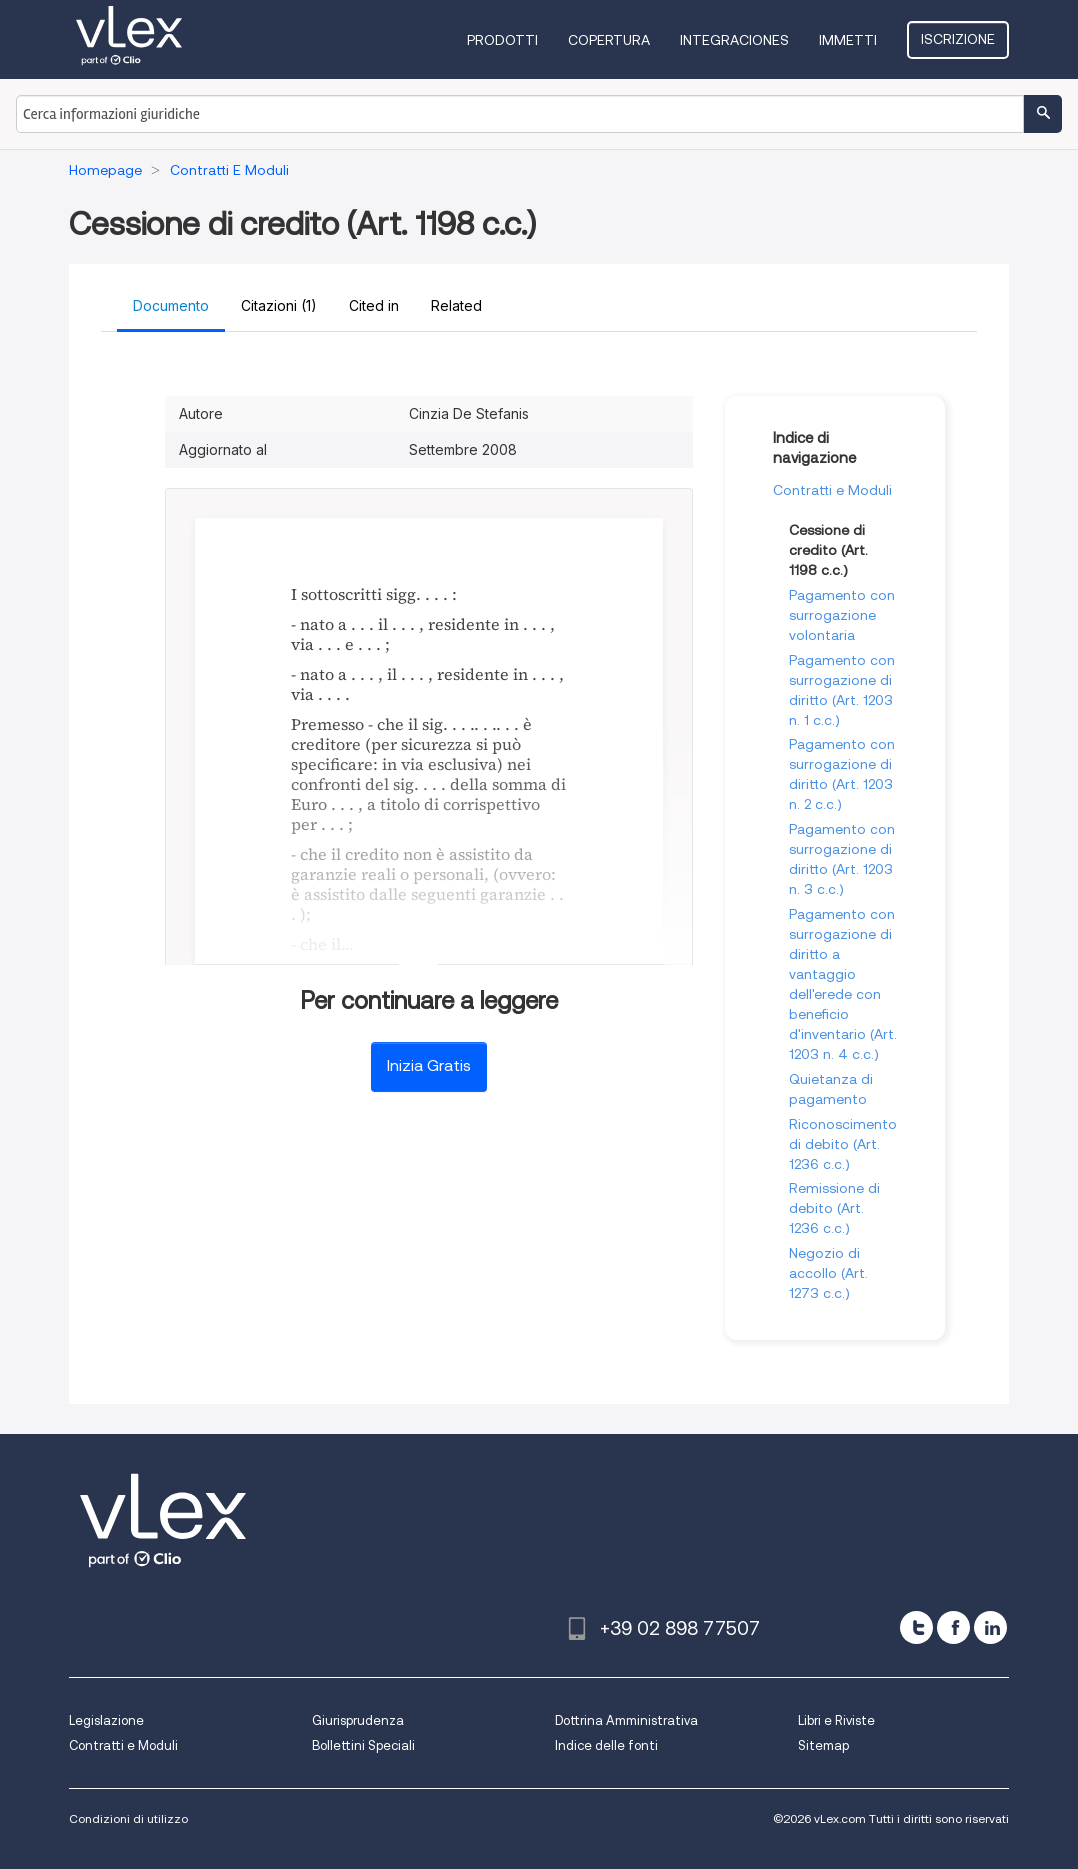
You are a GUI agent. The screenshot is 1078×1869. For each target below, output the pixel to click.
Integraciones (734, 40)
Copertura (609, 40)
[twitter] (916, 1627)
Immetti (848, 40)
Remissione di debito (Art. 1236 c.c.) (834, 1208)
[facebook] (953, 1627)
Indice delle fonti (606, 1745)
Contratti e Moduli (832, 490)
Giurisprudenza (358, 1720)
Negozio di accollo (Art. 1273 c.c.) (828, 1273)
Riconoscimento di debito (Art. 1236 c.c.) (843, 1144)
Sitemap (823, 1745)
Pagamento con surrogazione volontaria (842, 615)
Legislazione (106, 1720)
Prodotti (502, 40)
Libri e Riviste (836, 1720)
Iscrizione (958, 39)
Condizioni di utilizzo (128, 1818)
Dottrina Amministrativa (626, 1720)
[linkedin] (990, 1627)
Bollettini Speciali (363, 1745)
